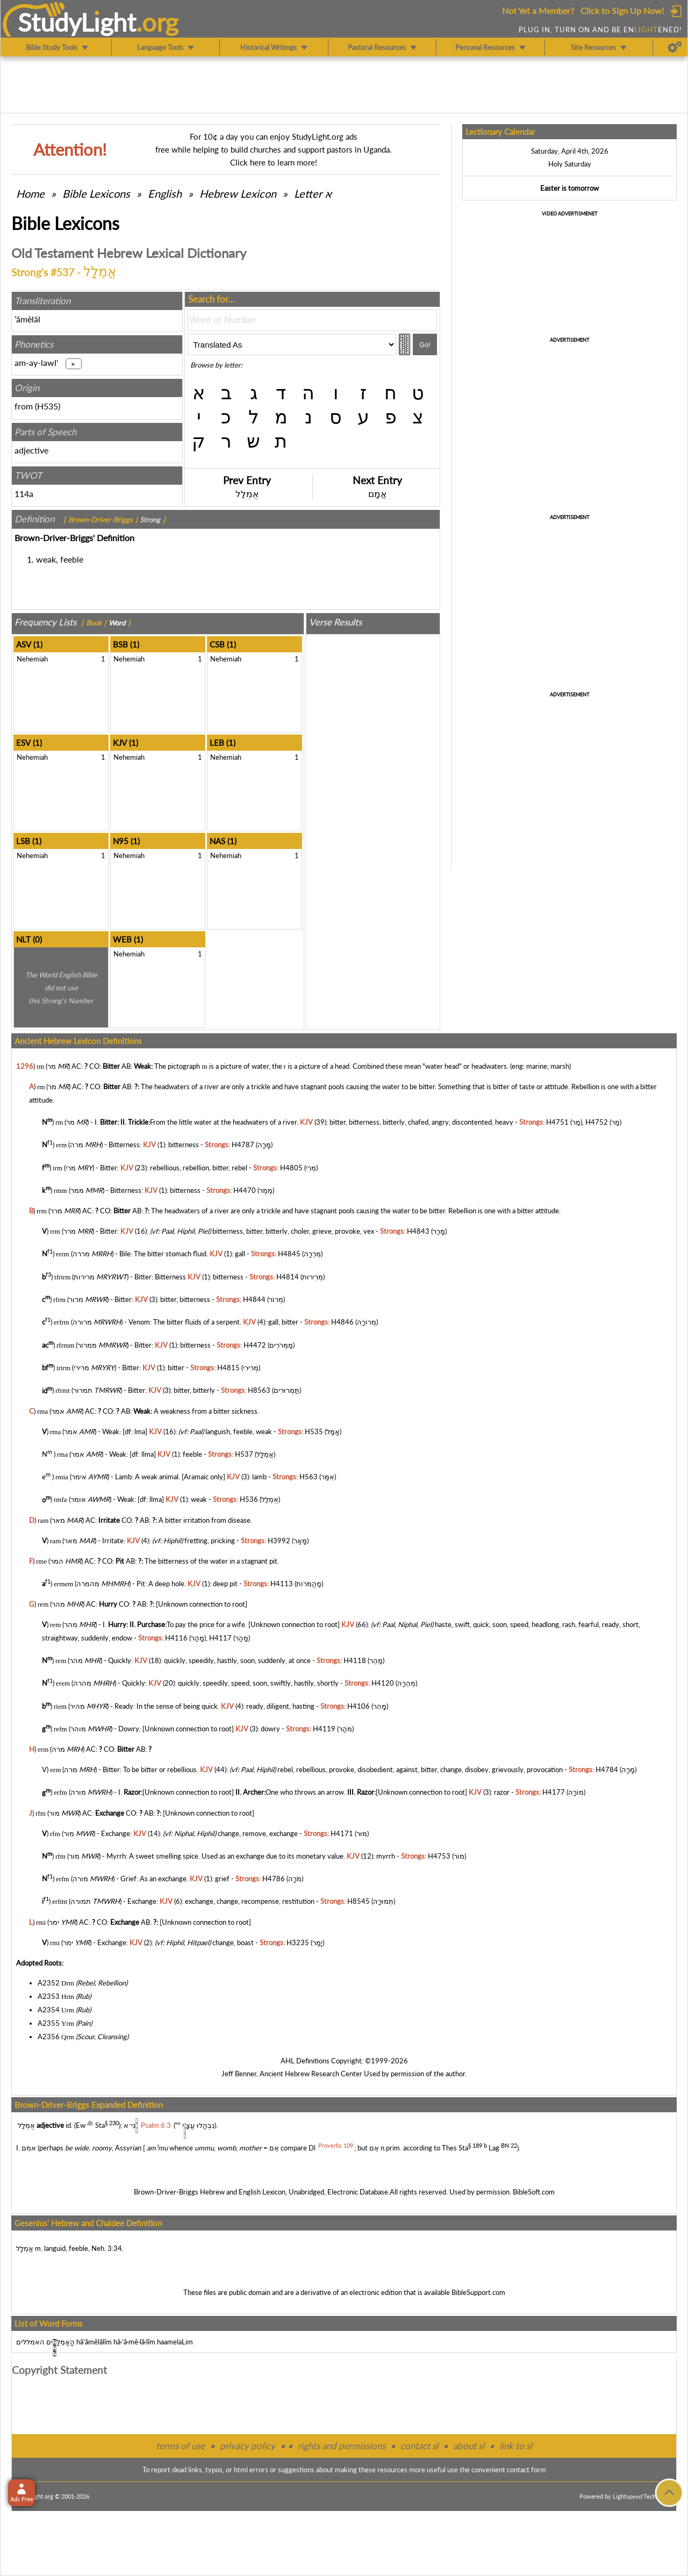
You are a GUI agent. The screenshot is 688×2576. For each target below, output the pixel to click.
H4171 (342, 1833)
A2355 (49, 2023)
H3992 (279, 1540)
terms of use (180, 2445)
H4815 (228, 1367)
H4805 (291, 1167)
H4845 (289, 1254)
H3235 (297, 1942)
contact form (526, 2469)
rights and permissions (341, 2445)
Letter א (313, 193)
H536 (249, 1499)
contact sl (419, 2445)
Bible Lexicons (96, 193)
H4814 (287, 1276)
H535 (47, 406)
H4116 (176, 1638)
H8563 (259, 1390)
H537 (244, 1454)
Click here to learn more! (273, 162)
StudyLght (77, 22)
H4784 (607, 1769)
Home (30, 193)
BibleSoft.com (534, 2192)
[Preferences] (675, 47)
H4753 (439, 1856)
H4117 (220, 1638)
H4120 (382, 1683)
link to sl (515, 2445)
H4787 (243, 1145)
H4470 (244, 1190)
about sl (468, 2445)
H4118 (354, 1660)
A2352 (49, 1982)
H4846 (342, 1322)
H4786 (273, 1878)
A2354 (49, 2009)
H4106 (358, 1706)
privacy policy (247, 2445)
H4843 (418, 1231)
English (165, 193)
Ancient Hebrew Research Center (311, 2073)
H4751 (557, 1122)
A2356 (49, 2036)
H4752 (596, 1122)
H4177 (553, 1792)
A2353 (49, 1996)
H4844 (254, 1299)
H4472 (254, 1345)
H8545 (358, 1901)
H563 (308, 1476)
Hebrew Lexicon (237, 193)
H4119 (324, 1728)
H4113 (281, 1583)
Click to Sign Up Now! (622, 10)
